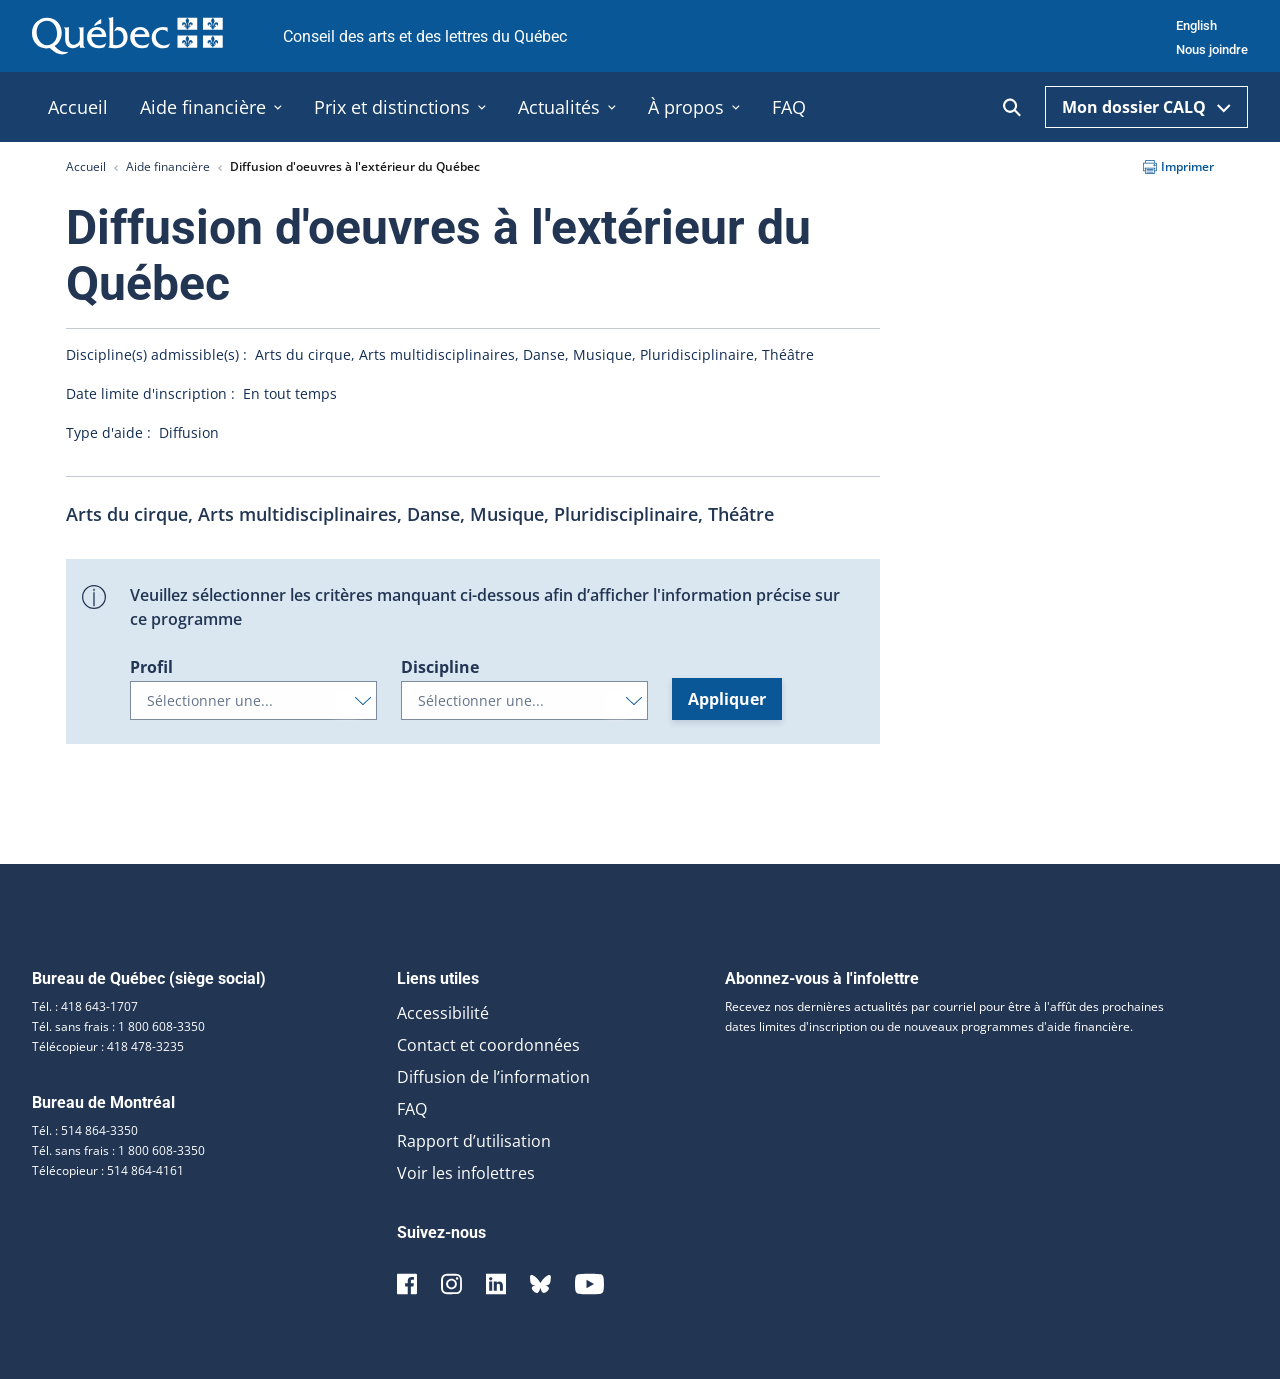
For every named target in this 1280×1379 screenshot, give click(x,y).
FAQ (412, 1109)
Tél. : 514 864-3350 (85, 1130)
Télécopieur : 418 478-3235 (108, 1046)
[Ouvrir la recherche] (1012, 107)
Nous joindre (1212, 49)
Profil (151, 667)
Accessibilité (443, 1013)
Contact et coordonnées (488, 1045)
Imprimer (1178, 166)
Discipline (440, 667)
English (1196, 25)
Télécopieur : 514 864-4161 (108, 1170)
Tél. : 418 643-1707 (85, 1006)
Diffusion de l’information (493, 1077)
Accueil (86, 166)
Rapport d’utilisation (474, 1141)
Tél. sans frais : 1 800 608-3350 (118, 1026)
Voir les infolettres (466, 1173)
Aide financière (168, 166)
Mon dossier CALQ (1146, 107)
